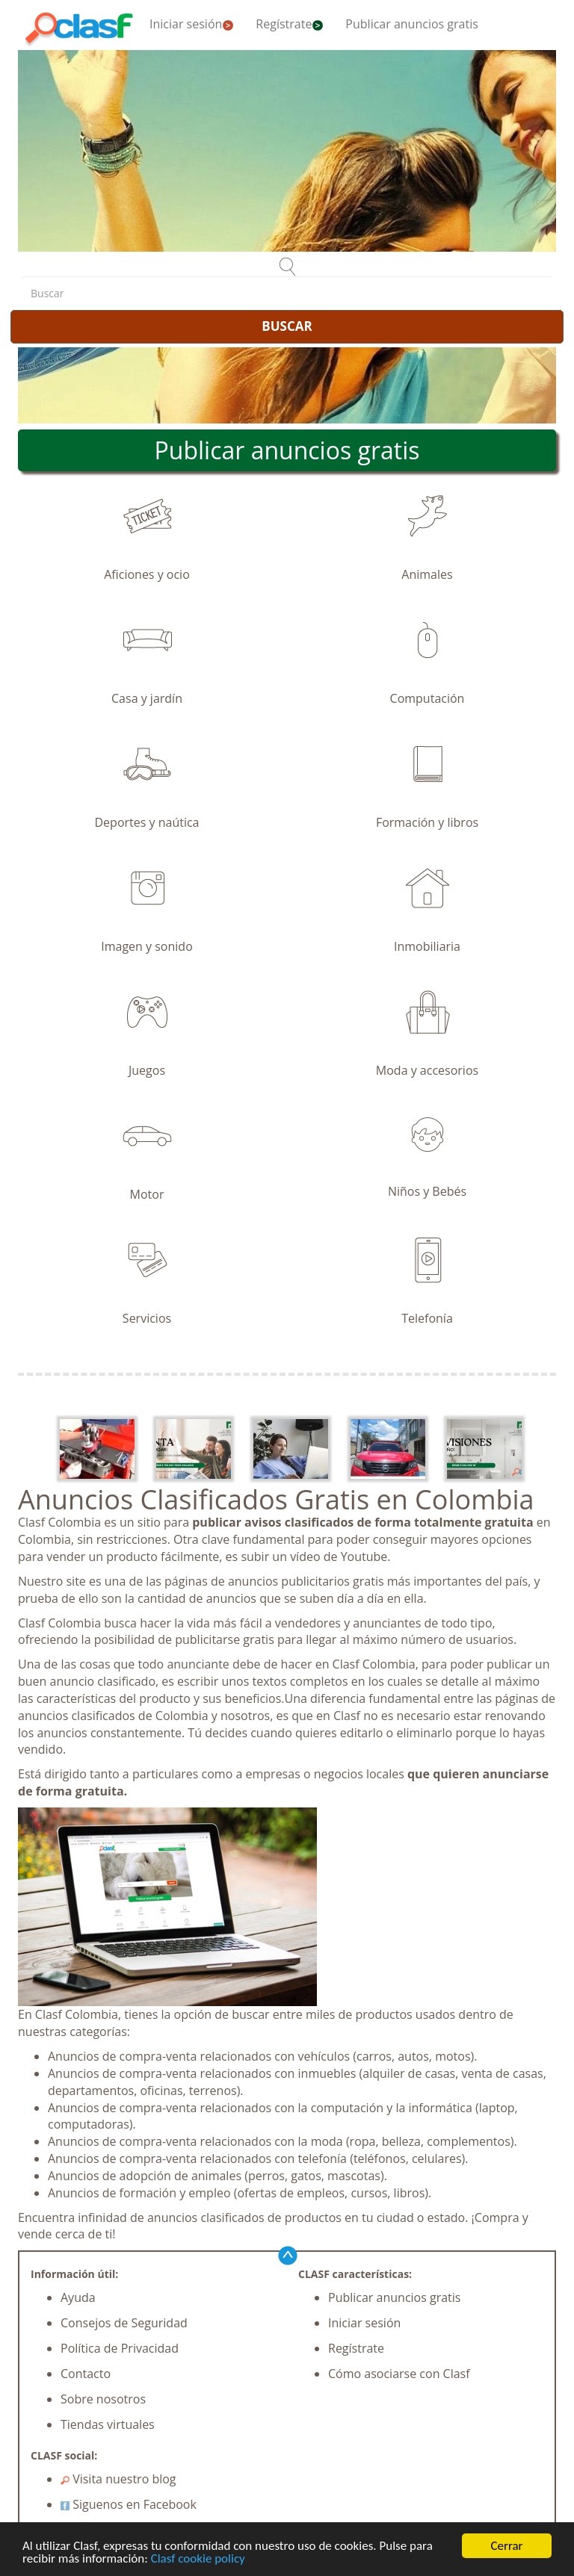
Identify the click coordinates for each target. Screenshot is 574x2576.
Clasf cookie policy (198, 2559)
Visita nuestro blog (118, 2479)
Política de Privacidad (120, 2348)
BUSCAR (287, 326)
